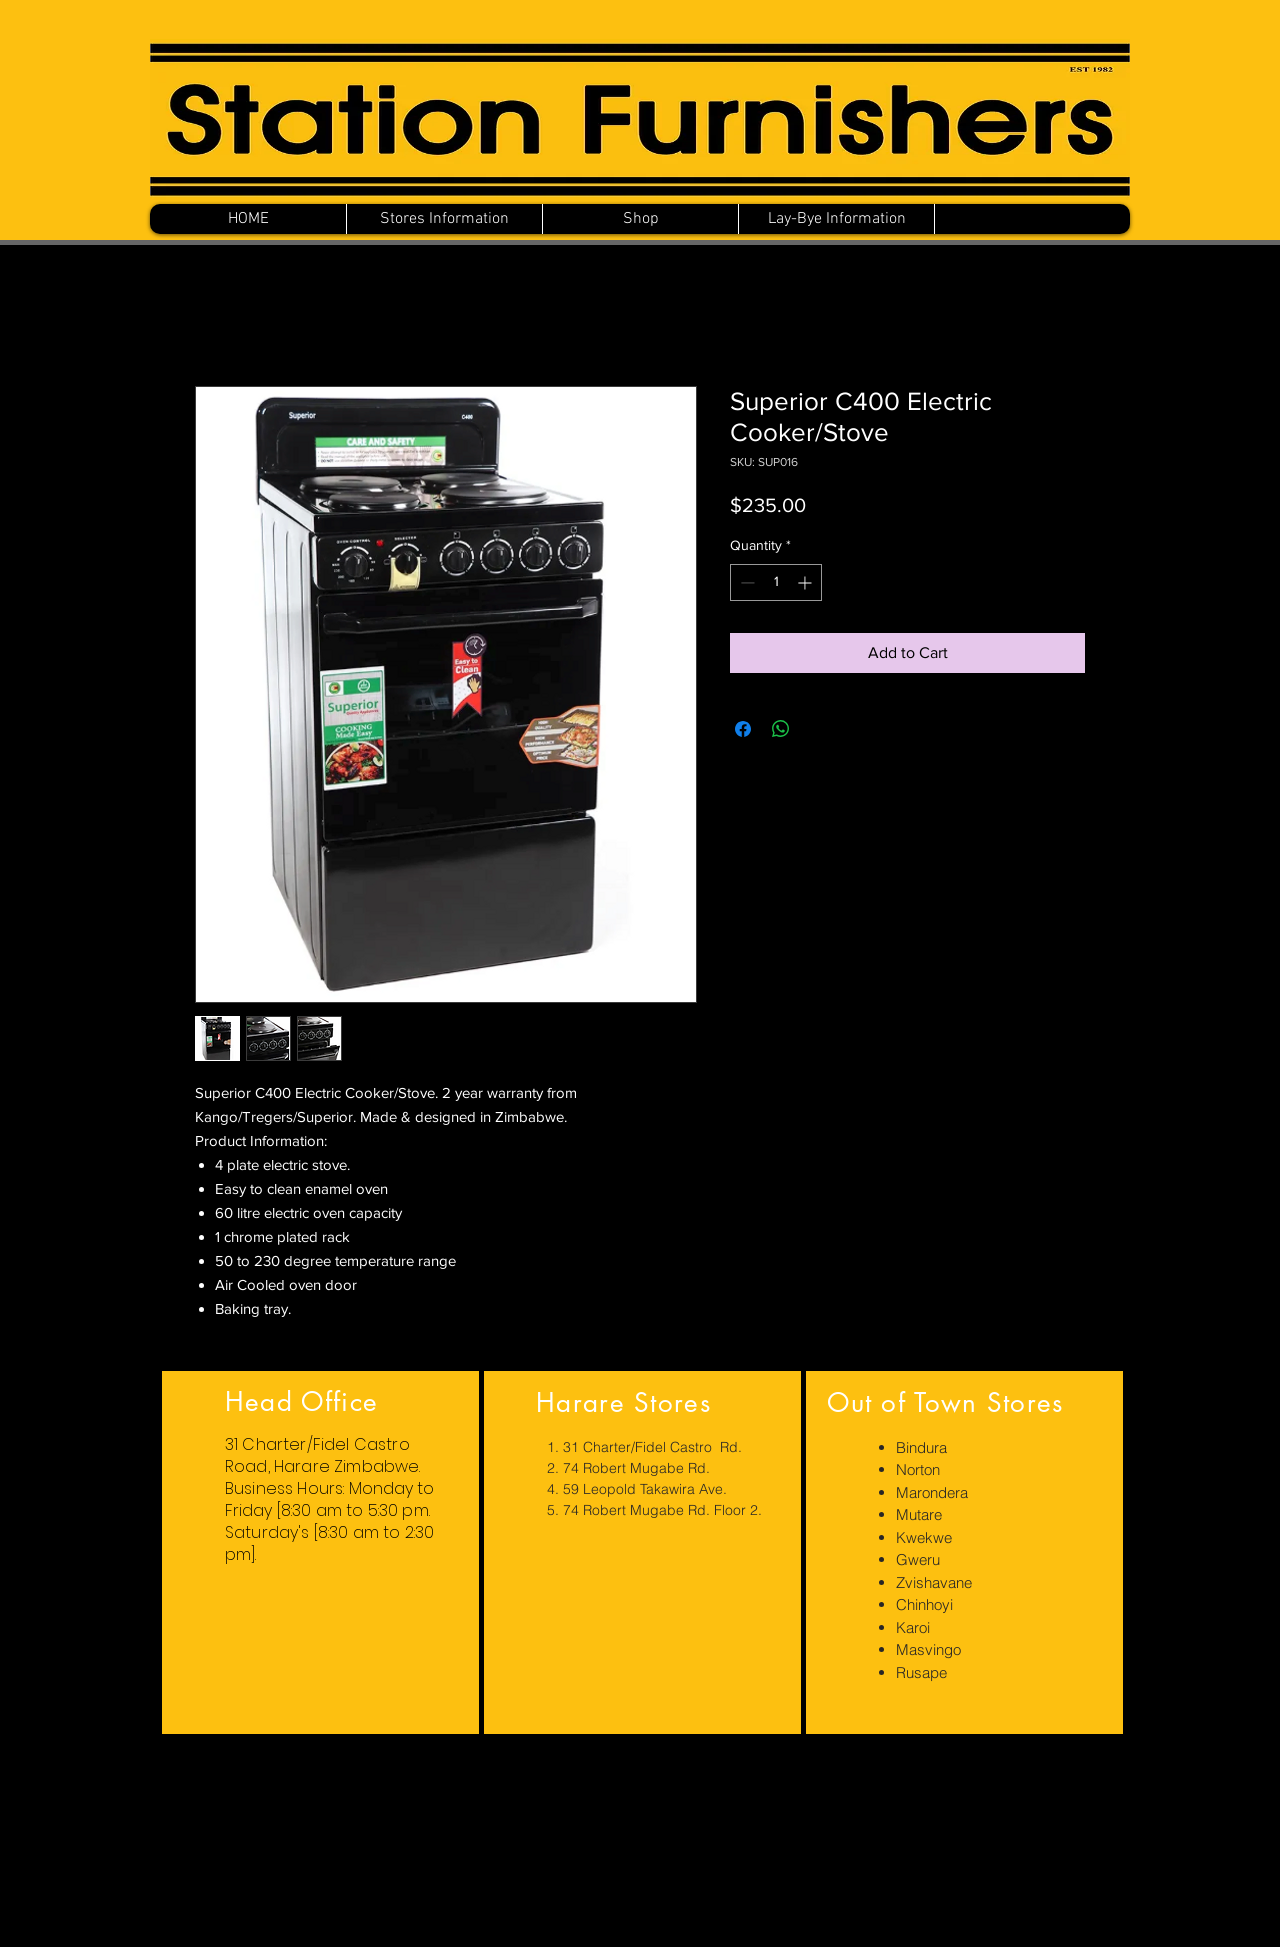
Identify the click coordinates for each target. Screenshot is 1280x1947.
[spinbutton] (776, 582)
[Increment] (806, 582)
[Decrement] (745, 582)
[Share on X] (819, 729)
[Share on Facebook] (743, 729)
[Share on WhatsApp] (781, 729)
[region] (320, 1552)
